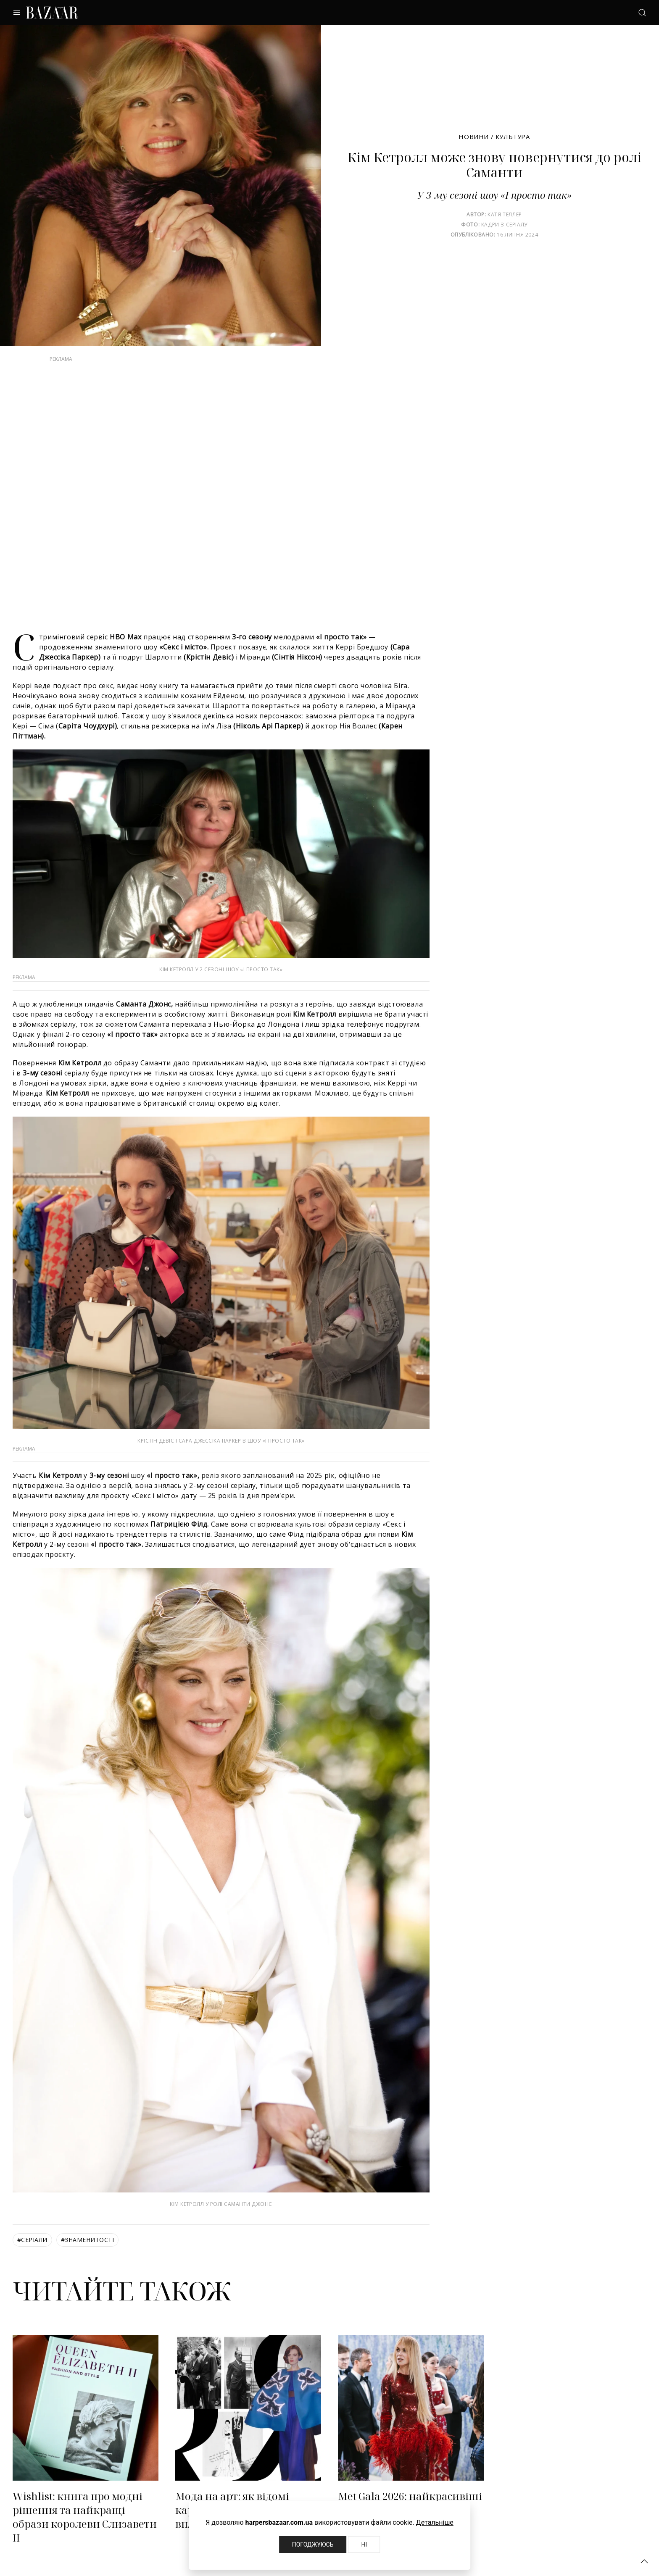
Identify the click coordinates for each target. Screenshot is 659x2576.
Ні (364, 2544)
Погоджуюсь (313, 2544)
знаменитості (87, 2240)
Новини (474, 136)
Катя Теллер (505, 214)
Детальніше (434, 2522)
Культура (513, 136)
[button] (644, 2561)
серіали (32, 2240)
